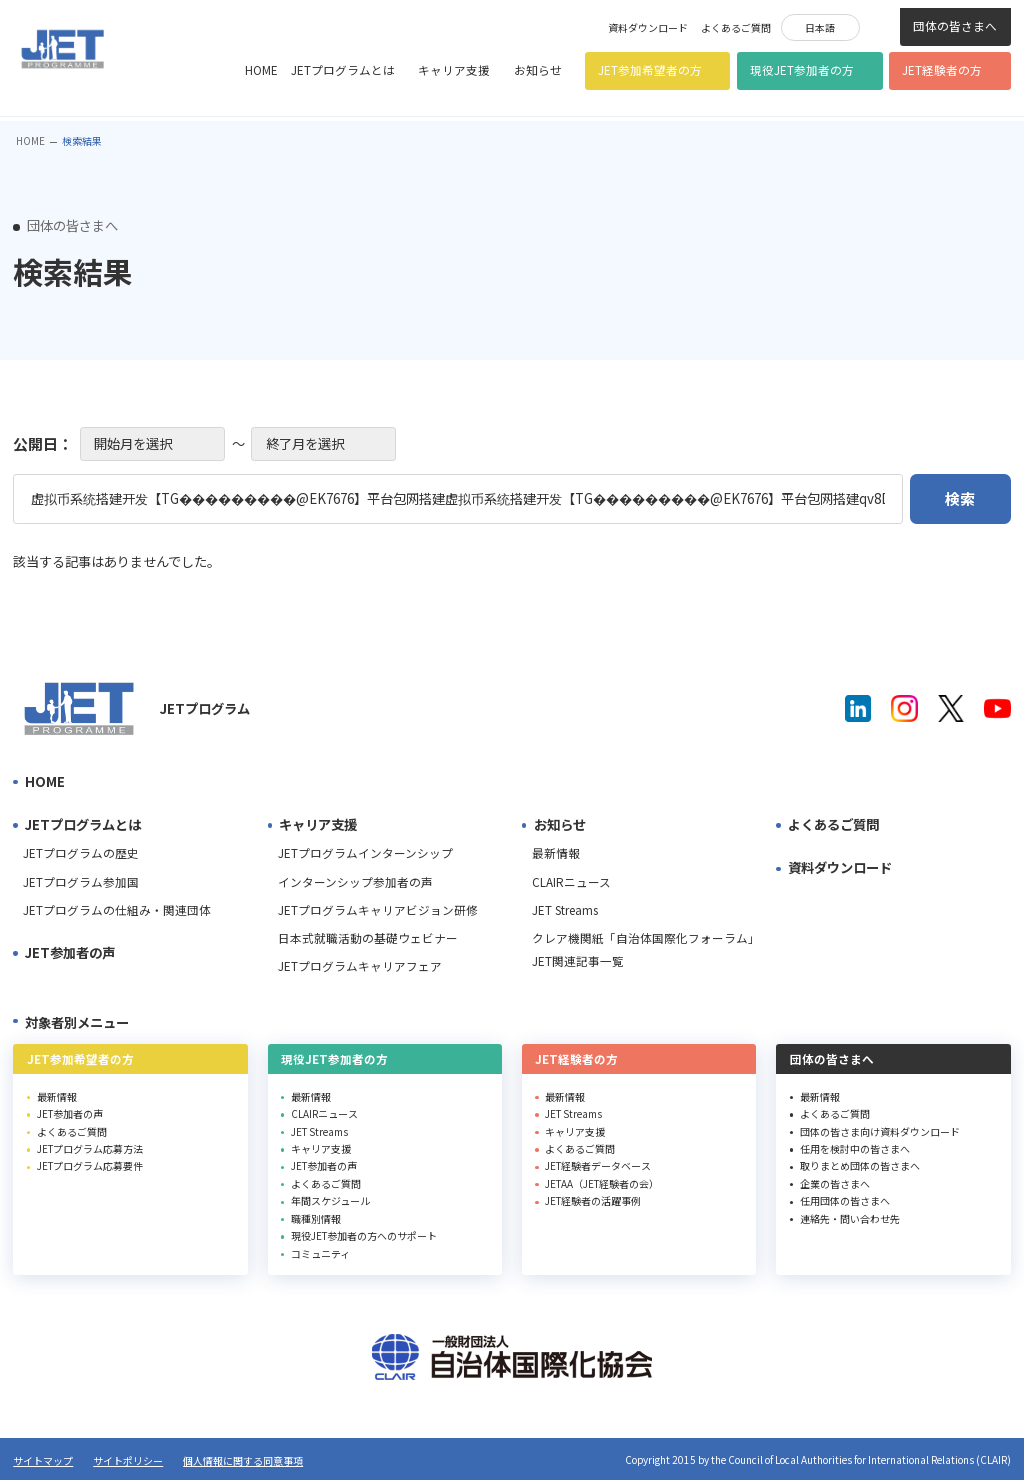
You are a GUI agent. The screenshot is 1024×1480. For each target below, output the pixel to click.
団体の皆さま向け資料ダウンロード (880, 1131)
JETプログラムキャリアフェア (360, 966)
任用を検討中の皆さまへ (855, 1148)
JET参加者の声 (70, 952)
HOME (261, 70)
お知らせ (538, 70)
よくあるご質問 (736, 28)
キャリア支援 (454, 70)
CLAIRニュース (571, 882)
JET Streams (565, 910)
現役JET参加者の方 (802, 70)
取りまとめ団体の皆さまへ (860, 1165)
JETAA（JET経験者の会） (602, 1183)
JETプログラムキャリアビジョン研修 (378, 910)
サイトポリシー (128, 1460)
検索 (880, 25)
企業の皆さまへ (835, 1183)
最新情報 (556, 853)
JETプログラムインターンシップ (365, 853)
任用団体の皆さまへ (845, 1200)
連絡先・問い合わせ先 (850, 1218)
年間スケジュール (330, 1200)
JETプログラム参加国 (81, 882)
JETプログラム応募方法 (90, 1148)
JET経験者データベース (598, 1165)
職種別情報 (316, 1218)
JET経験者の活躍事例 (593, 1200)
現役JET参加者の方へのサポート (364, 1235)
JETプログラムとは (343, 70)
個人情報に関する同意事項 (243, 1460)
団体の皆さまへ (955, 26)
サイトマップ (43, 1460)
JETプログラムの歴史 (81, 853)
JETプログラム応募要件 (90, 1165)
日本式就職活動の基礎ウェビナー (368, 938)
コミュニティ (320, 1253)
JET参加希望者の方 (650, 70)
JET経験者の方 (942, 70)
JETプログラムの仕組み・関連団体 (117, 910)
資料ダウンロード (648, 28)
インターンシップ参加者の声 (355, 882)
